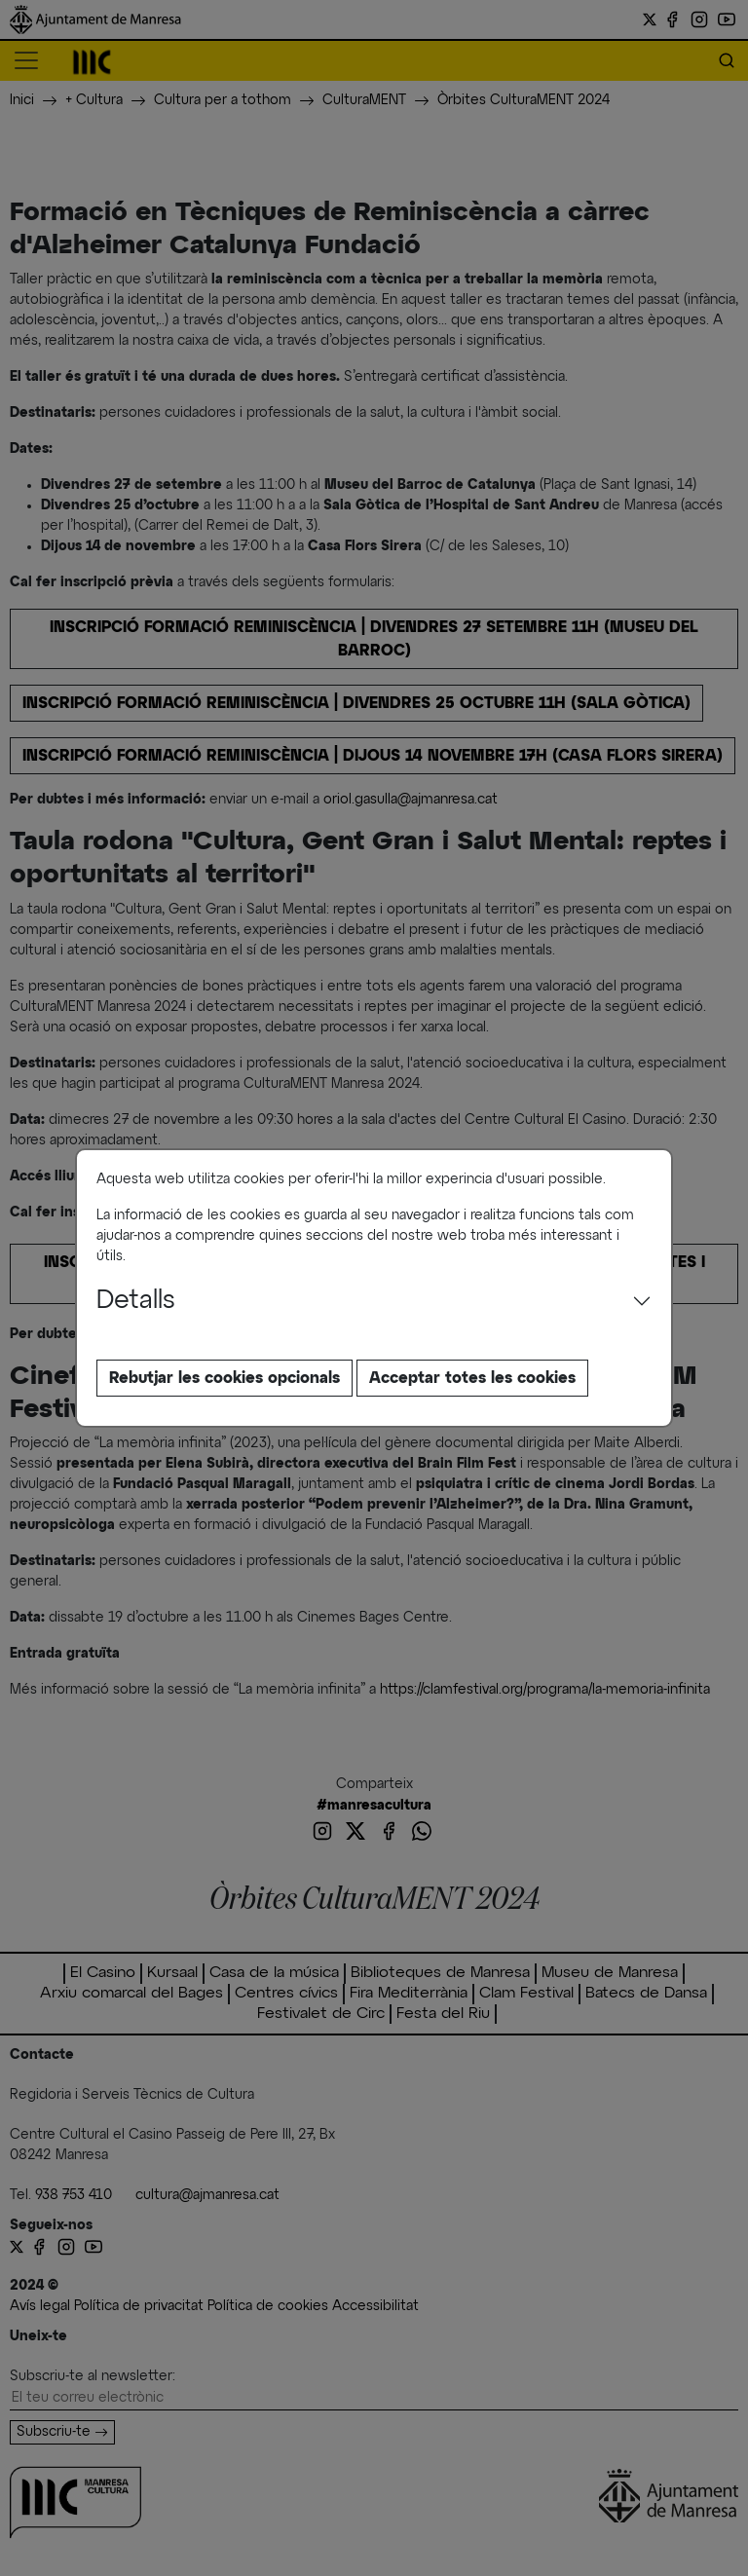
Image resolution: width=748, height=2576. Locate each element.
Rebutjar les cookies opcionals (224, 1378)
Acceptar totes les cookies (472, 1378)
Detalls (135, 1301)
